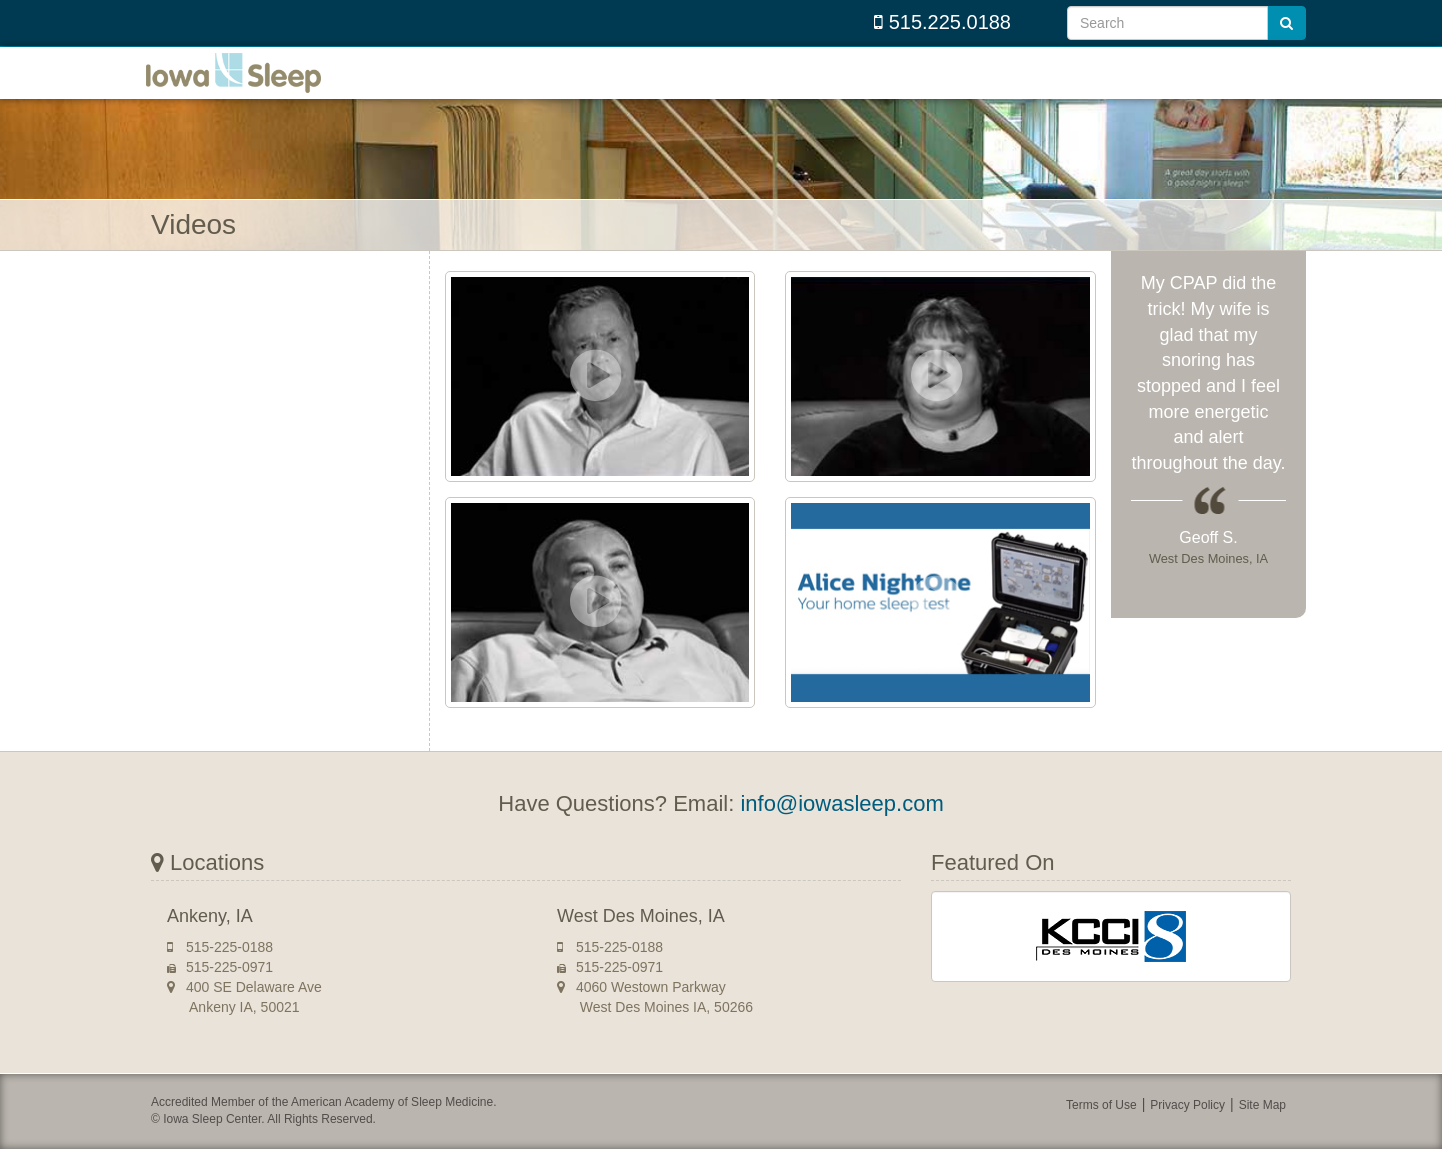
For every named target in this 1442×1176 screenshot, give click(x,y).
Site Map (1262, 1133)
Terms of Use (1101, 1133)
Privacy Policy (1187, 1133)
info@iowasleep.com (841, 831)
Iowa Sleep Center (251, 87)
